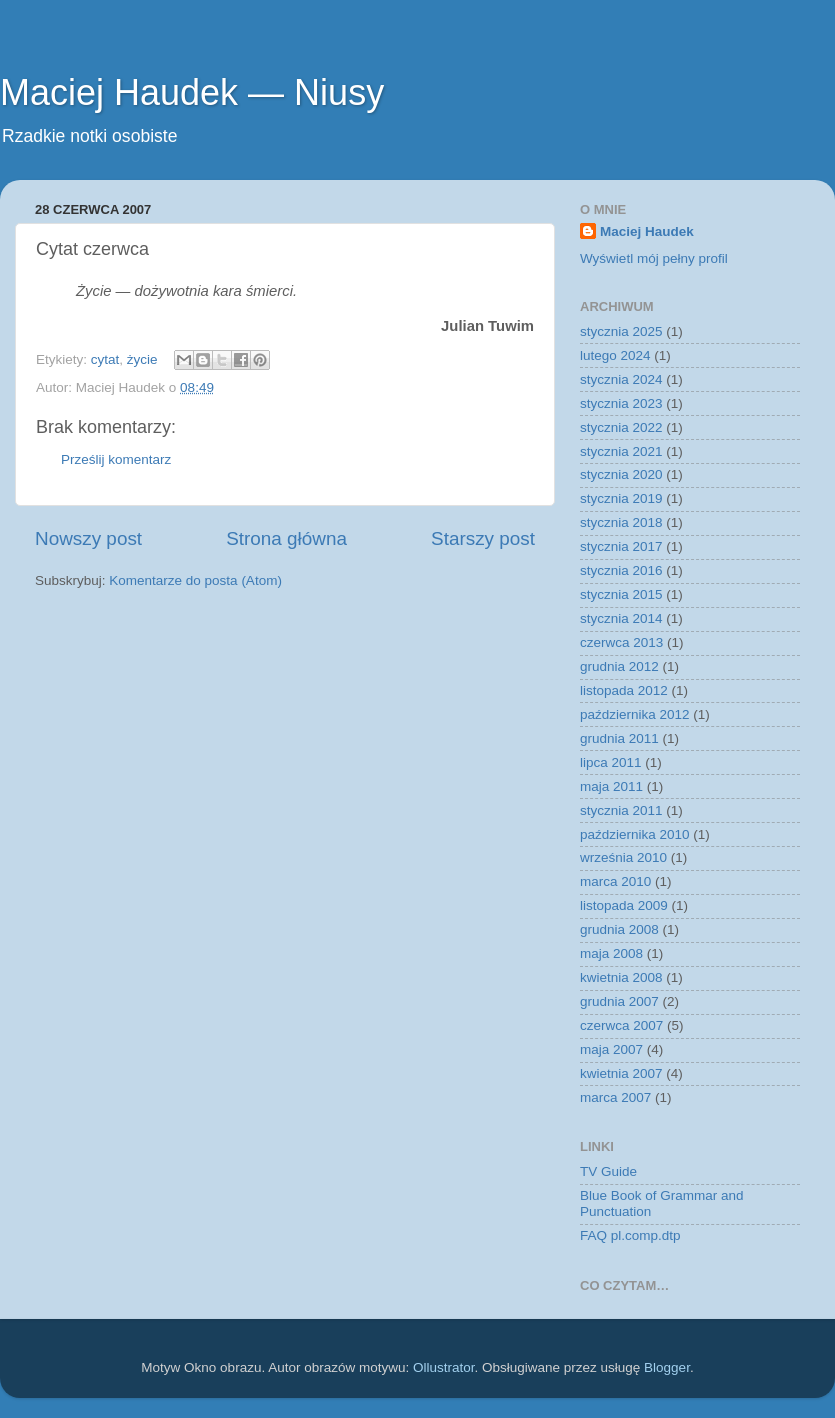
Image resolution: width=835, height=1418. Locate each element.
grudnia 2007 (619, 1001)
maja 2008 (611, 953)
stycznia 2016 (621, 570)
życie (142, 359)
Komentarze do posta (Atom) (195, 580)
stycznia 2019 (621, 498)
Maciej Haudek (647, 231)
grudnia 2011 (619, 738)
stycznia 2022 (621, 427)
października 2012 (635, 714)
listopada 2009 (624, 905)
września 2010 (623, 857)
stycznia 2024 (621, 379)
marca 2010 (615, 881)
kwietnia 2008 (621, 977)
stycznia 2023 (621, 403)
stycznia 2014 (621, 618)
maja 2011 (611, 786)
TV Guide (608, 1171)
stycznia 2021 (621, 451)
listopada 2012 (624, 690)
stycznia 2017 (621, 546)
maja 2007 (611, 1049)
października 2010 (635, 834)
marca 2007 (615, 1097)
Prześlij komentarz (116, 459)
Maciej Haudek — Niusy (192, 92)
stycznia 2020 (621, 474)
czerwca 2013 (621, 642)
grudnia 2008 (619, 929)
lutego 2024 (615, 355)
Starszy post (483, 538)
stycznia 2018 (621, 522)
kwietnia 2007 (621, 1073)
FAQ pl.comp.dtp (630, 1235)
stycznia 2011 (621, 810)
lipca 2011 (611, 762)
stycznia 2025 (621, 331)
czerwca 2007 (621, 1025)
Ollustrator (444, 1367)
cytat (105, 359)
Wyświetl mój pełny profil (654, 258)
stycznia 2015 (621, 594)
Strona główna (286, 538)
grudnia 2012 (619, 666)
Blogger (667, 1367)
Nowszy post (88, 538)
